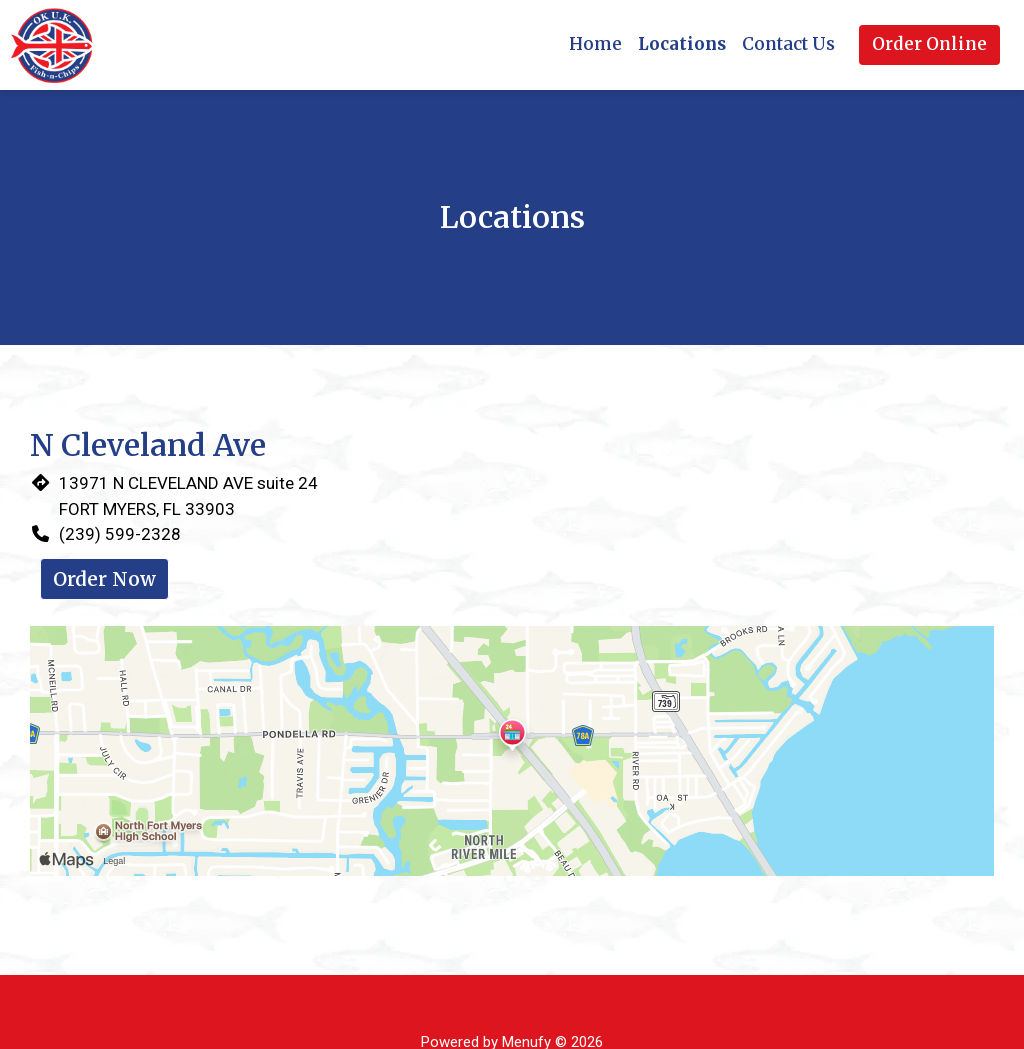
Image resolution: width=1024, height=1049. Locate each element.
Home (595, 44)
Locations (682, 44)
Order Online (929, 44)
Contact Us (788, 44)
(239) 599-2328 (120, 534)
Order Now (104, 579)
